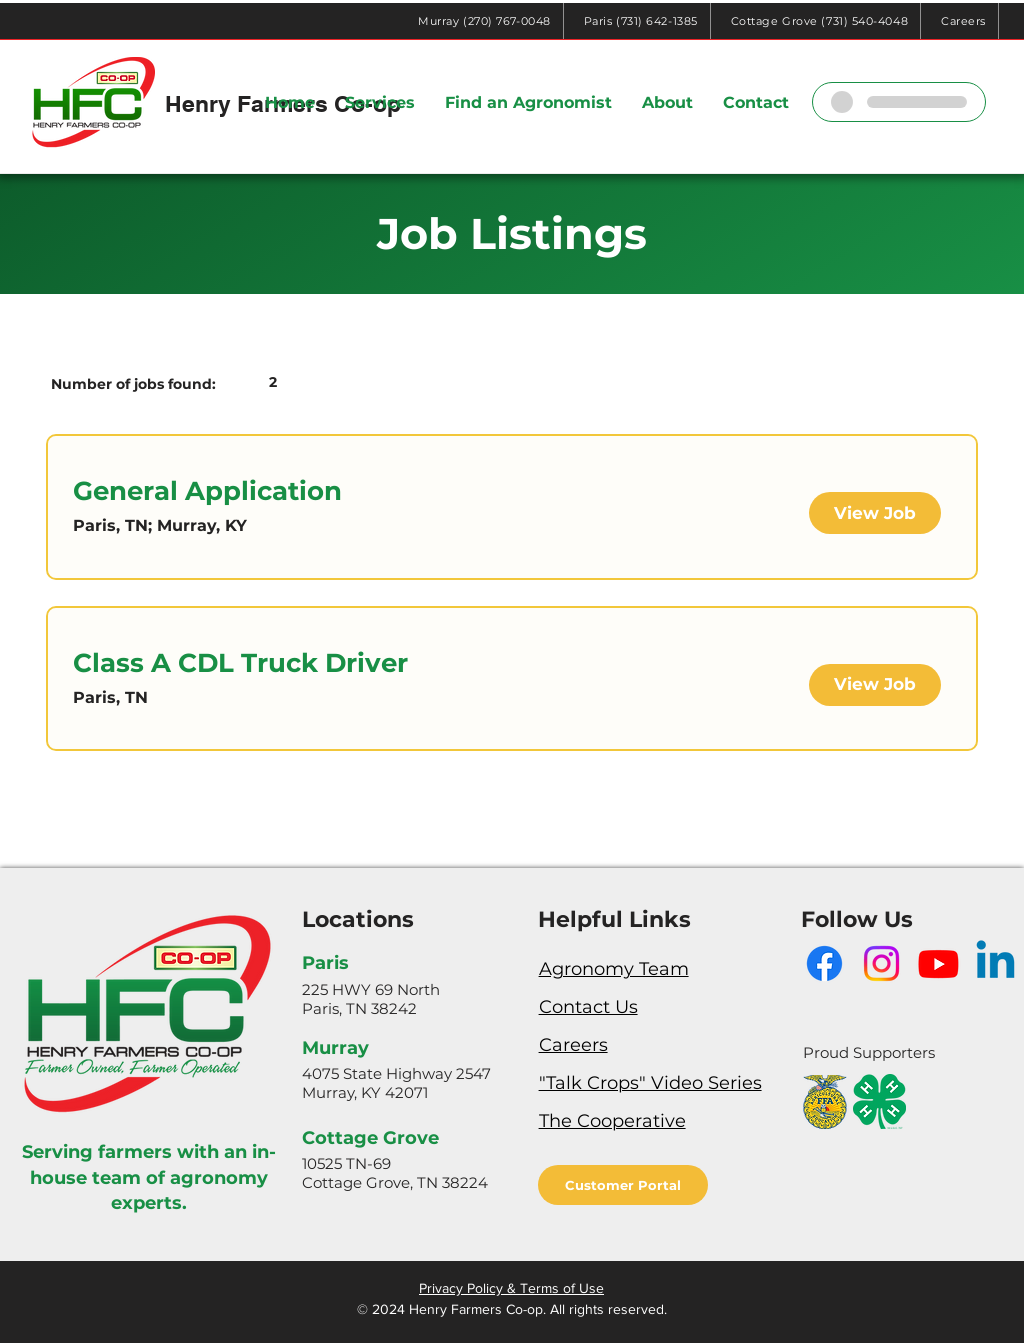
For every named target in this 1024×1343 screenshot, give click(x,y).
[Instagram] (881, 963)
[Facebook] (824, 963)
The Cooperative (612, 1121)
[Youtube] (938, 963)
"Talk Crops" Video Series (650, 1083)
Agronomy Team (614, 969)
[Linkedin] (995, 963)
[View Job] (875, 513)
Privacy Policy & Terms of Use (511, 1288)
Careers (573, 1045)
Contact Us (588, 1007)
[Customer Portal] (623, 1185)
